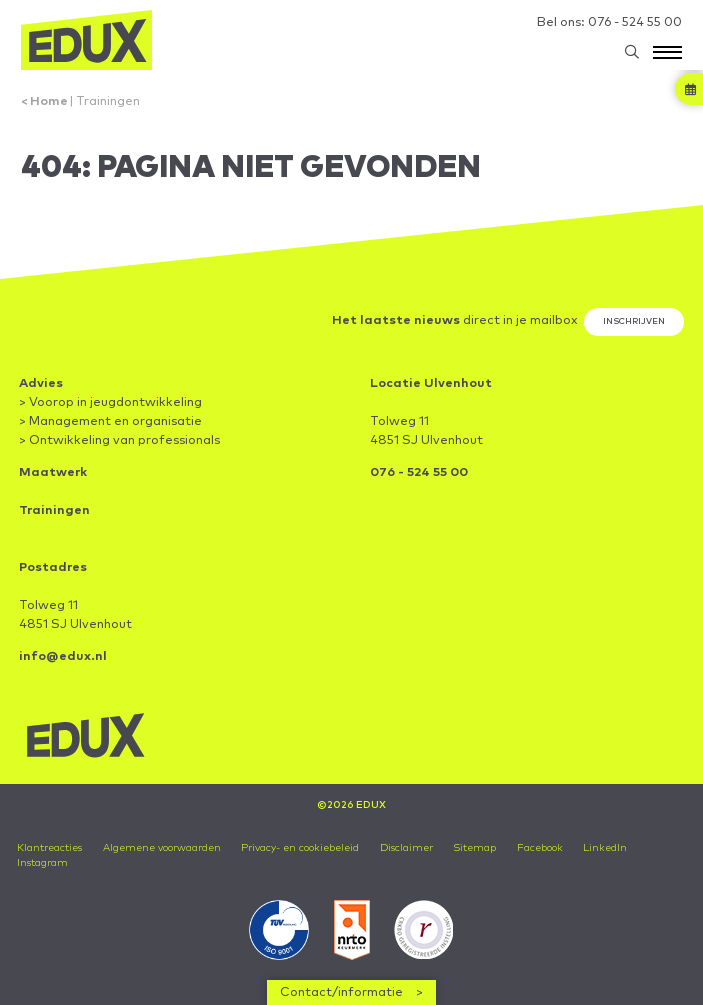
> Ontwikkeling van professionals (119, 440)
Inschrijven (634, 321)
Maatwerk (53, 472)
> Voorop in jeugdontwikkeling (110, 402)
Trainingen (108, 101)
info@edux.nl (63, 656)
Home (49, 101)
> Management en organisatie (110, 421)
